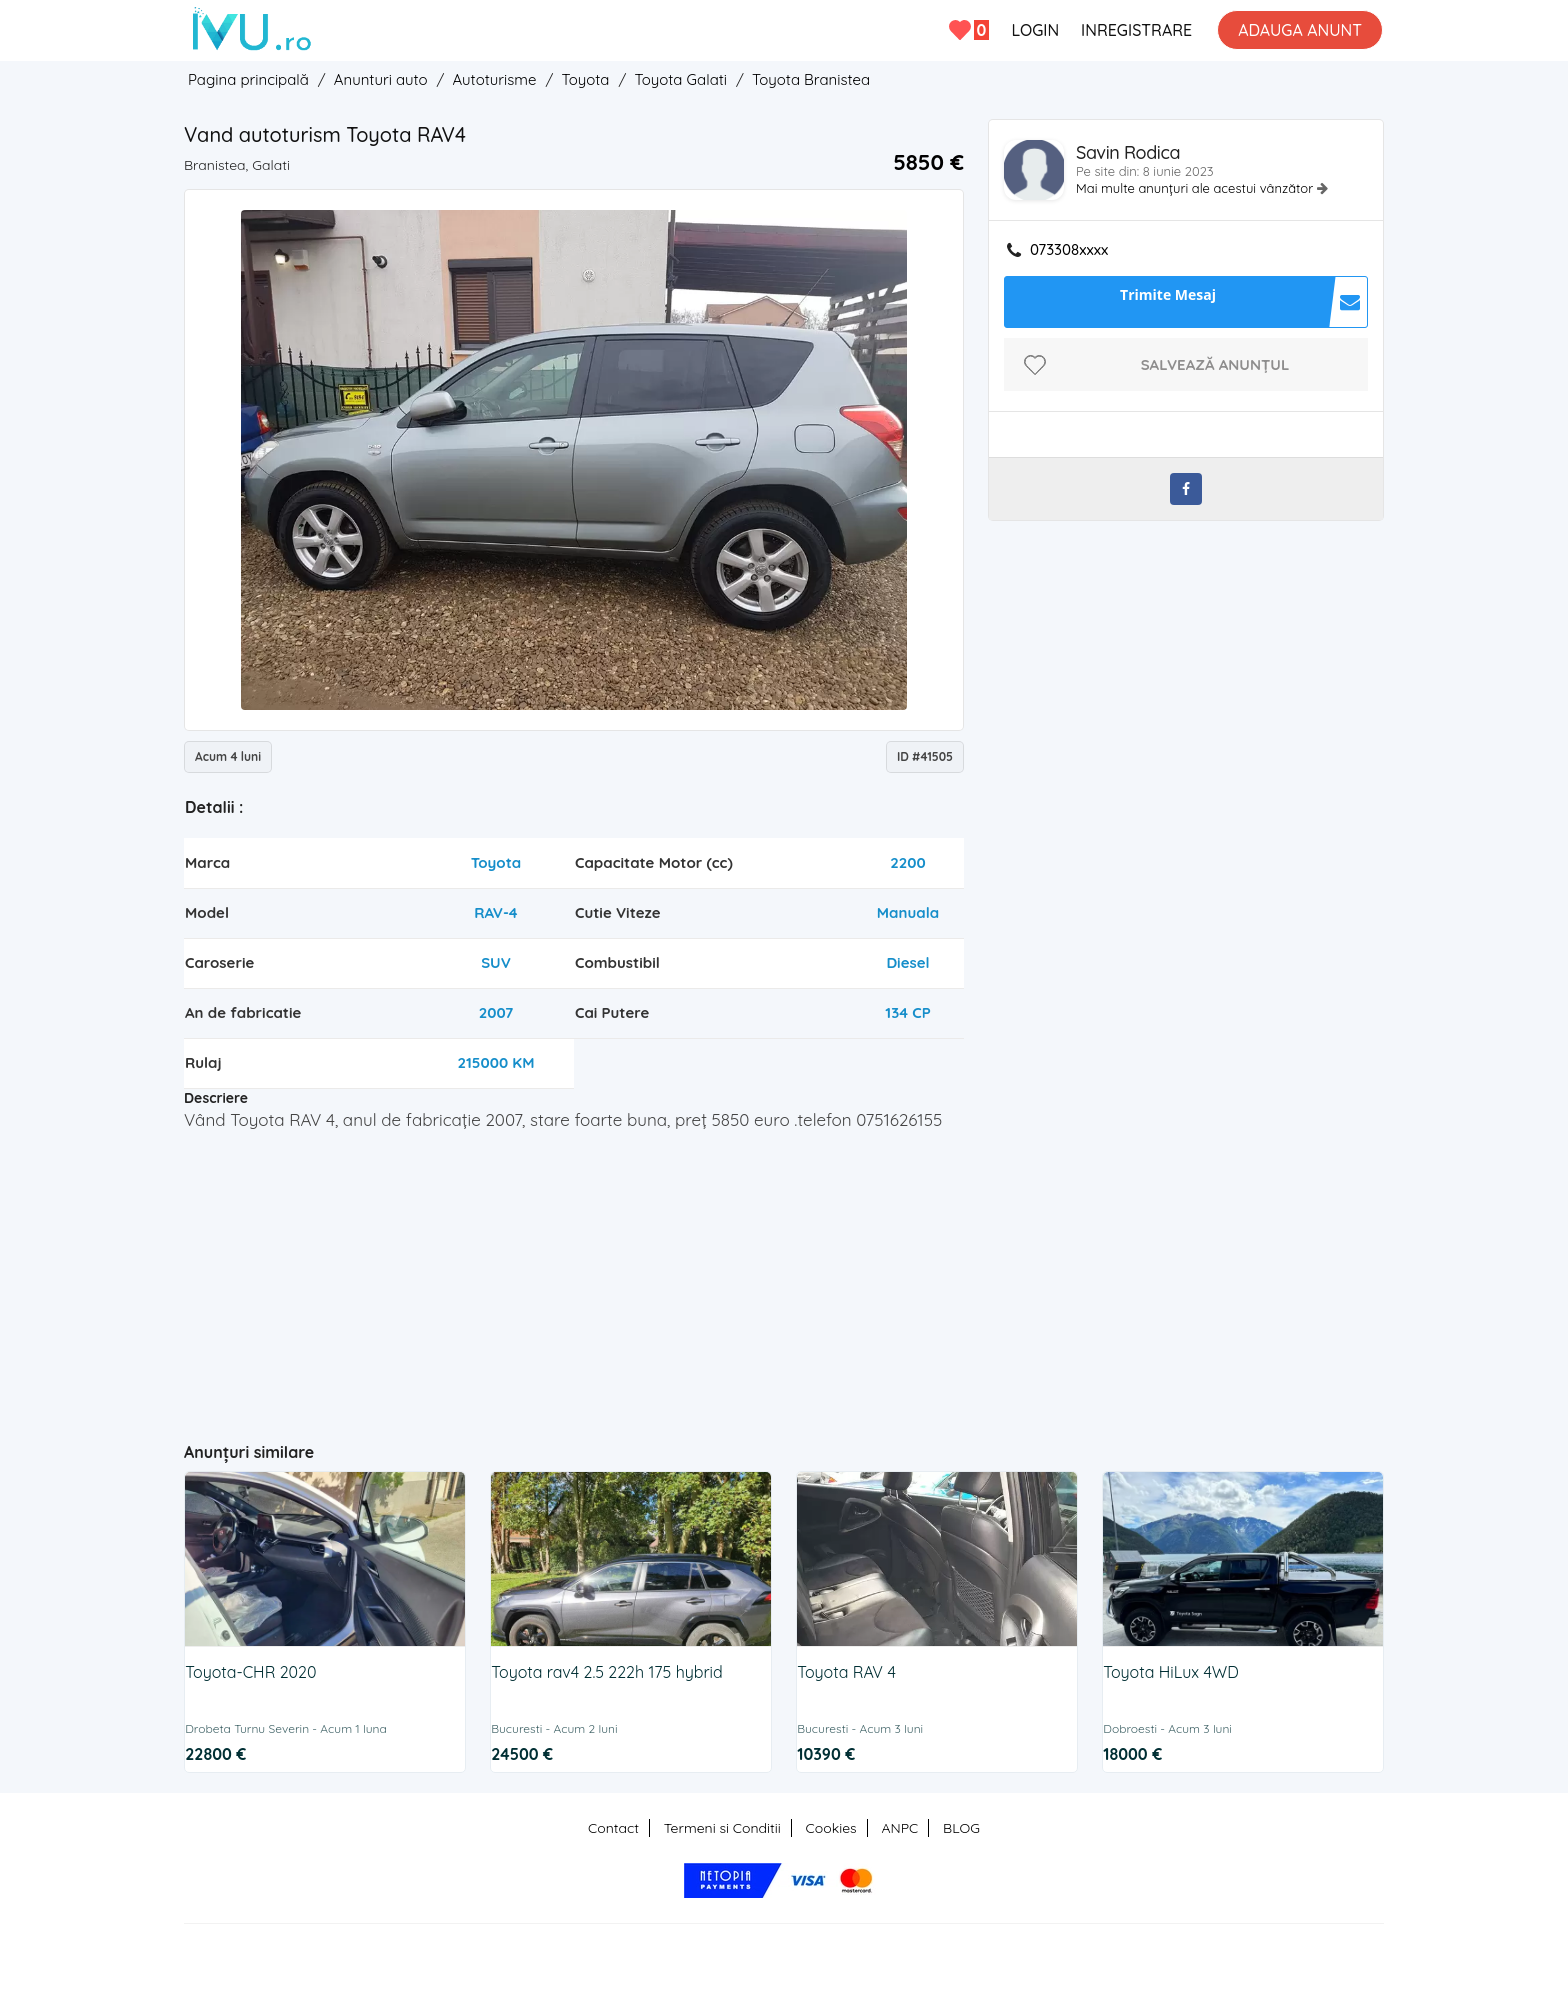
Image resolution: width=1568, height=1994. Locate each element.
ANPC (899, 1828)
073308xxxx (1069, 250)
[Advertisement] (574, 1278)
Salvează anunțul (1215, 364)
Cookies (831, 1828)
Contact (613, 1828)
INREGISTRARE (1136, 30)
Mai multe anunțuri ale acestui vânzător (1196, 188)
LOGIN (1035, 30)
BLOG (961, 1828)
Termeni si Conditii (722, 1828)
